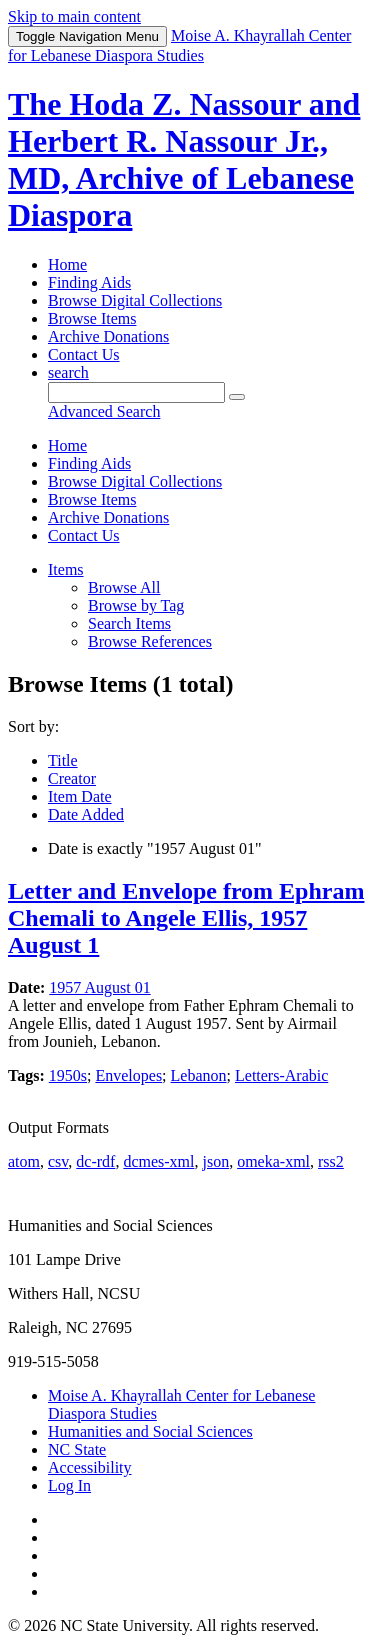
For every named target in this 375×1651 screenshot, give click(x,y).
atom (24, 1161)
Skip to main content (74, 16)
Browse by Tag (136, 605)
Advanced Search (104, 411)
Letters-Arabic (281, 1075)
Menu (87, 36)
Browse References (150, 641)
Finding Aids (89, 282)
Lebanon (199, 1075)
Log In (69, 1485)
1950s (68, 1075)
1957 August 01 (99, 987)
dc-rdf (95, 1161)
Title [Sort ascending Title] (63, 760)
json (215, 1161)
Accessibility (90, 1467)
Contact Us (84, 354)
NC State (77, 1449)
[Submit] (237, 397)
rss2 (331, 1161)
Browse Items (92, 318)
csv (58, 1161)
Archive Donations (108, 336)
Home (67, 264)
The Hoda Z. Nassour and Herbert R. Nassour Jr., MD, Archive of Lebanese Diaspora (184, 159)
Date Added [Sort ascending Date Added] (86, 814)
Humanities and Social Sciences (150, 1431)
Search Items (129, 623)
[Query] (136, 392)
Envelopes (128, 1075)
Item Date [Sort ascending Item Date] (80, 796)
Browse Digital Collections (135, 300)
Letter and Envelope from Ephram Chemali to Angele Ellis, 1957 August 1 (186, 918)
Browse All (124, 587)
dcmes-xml (158, 1161)
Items (66, 569)
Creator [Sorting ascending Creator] (72, 778)
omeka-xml (273, 1161)
